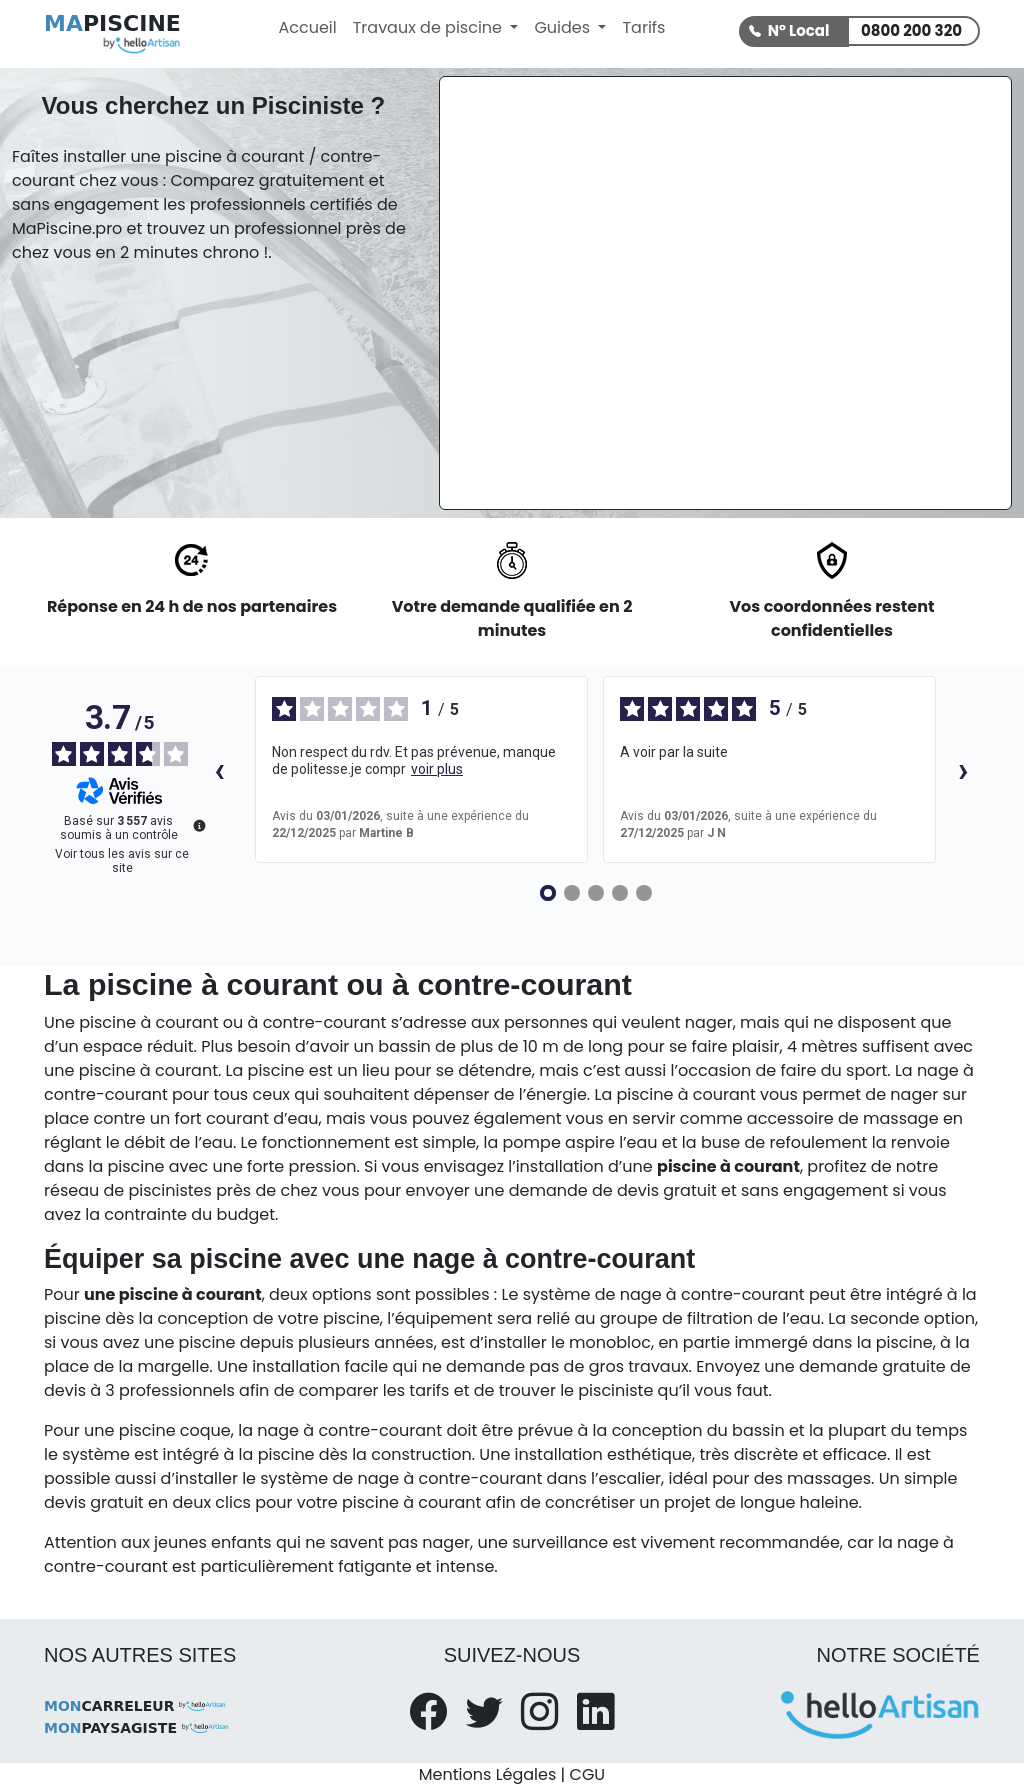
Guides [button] (564, 27)
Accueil (307, 27)
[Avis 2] (572, 893)
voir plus (437, 769)
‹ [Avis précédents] (219, 769)
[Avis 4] (620, 893)
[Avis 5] (644, 893)
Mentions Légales (487, 1774)
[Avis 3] (596, 893)
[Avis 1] (548, 893)
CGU (588, 1774)
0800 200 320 (911, 30)
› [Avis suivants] (963, 769)
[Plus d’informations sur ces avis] (198, 824)
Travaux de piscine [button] (430, 27)
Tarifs (643, 27)
